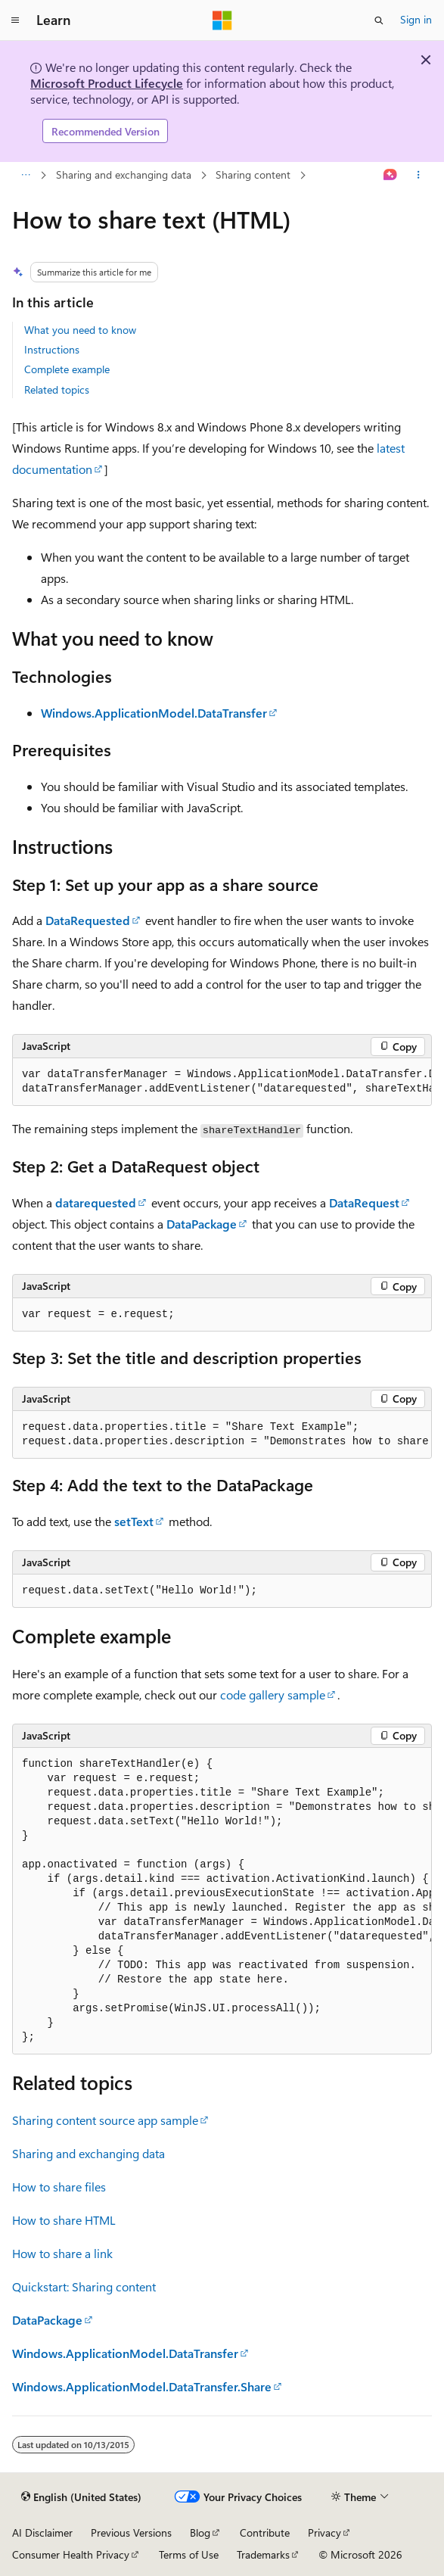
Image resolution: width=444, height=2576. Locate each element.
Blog (200, 2532)
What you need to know (80, 329)
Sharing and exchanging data (123, 174)
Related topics (56, 389)
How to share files (59, 2186)
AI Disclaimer (42, 2532)
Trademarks (263, 2554)
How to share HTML (64, 2220)
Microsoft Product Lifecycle (106, 83)
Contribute (265, 2532)
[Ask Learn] (390, 176)
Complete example (67, 369)
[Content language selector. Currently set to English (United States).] (81, 2497)
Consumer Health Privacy (70, 2554)
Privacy (324, 2532)
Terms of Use (189, 2554)
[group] (222, 1082)
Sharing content (253, 174)
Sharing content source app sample (105, 2120)
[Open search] (379, 20)
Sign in (416, 19)
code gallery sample (272, 1694)
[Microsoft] (222, 20)
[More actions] (418, 176)
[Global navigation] (15, 20)
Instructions (51, 349)
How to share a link (62, 2253)
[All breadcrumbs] (25, 176)
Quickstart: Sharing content (84, 2286)
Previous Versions (131, 2532)
